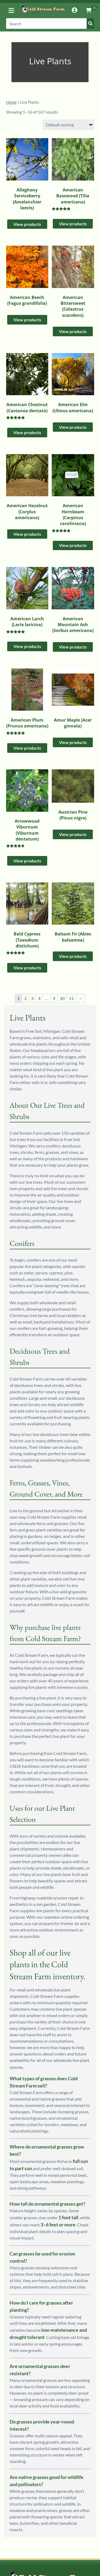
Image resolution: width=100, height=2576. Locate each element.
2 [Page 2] (25, 998)
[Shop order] (68, 124)
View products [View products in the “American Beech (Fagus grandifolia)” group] (27, 319)
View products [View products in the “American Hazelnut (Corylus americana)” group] (27, 534)
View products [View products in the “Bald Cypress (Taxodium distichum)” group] (27, 967)
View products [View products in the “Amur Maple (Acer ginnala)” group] (73, 742)
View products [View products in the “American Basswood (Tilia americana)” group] (73, 223)
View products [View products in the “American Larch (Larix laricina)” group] (27, 646)
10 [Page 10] (62, 998)
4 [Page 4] (39, 998)
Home (11, 102)
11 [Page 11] (71, 998)
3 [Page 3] (32, 998)
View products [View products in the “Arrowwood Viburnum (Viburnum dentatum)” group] (27, 860)
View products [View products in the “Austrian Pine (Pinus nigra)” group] (73, 834)
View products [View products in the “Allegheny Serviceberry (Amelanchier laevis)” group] (27, 224)
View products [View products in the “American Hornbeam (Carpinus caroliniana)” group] (73, 545)
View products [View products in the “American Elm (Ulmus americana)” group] (73, 427)
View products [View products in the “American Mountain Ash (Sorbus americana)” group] (73, 646)
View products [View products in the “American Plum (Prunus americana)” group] (27, 747)
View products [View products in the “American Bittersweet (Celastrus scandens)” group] (73, 331)
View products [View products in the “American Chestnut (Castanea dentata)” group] (27, 432)
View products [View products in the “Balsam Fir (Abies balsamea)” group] (73, 956)
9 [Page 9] (54, 998)
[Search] (50, 23)
